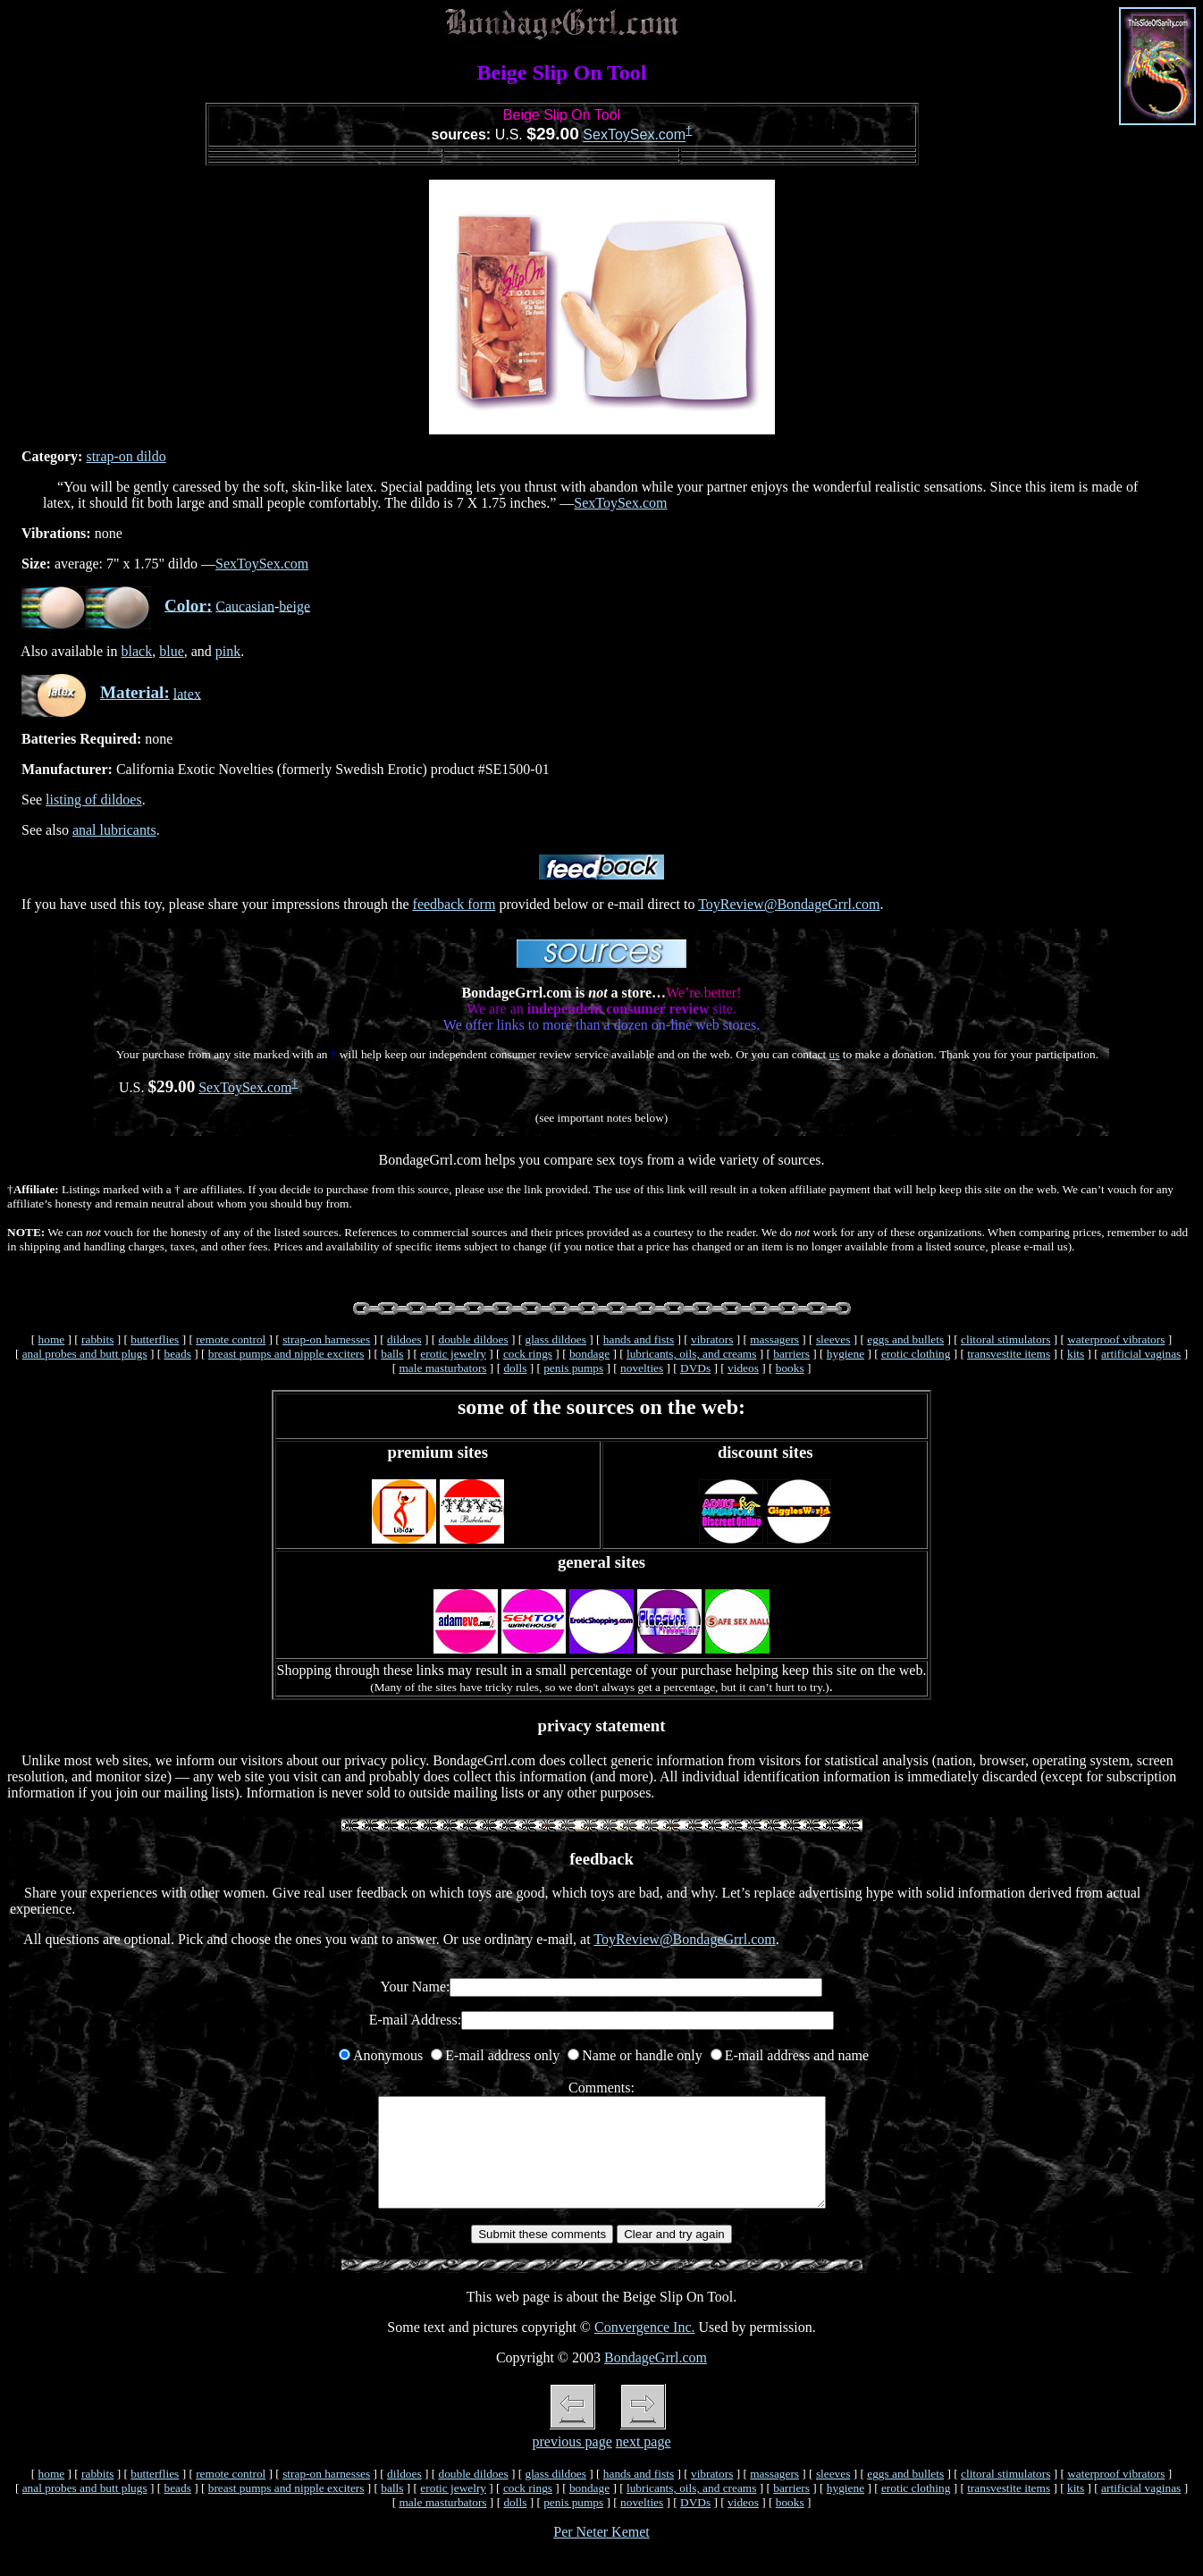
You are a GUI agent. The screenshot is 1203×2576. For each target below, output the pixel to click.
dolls (514, 1368)
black (137, 651)
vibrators (712, 1339)
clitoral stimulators (1005, 1339)
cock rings (527, 1353)
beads (177, 1353)
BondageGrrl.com (655, 2379)
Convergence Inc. (644, 2348)
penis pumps (573, 1368)
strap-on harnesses (326, 1339)
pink (227, 651)
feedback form (454, 904)
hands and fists (638, 1339)
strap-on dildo (125, 456)
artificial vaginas (1141, 1353)
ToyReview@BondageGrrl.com (788, 904)
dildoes (404, 1339)
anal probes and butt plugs (84, 1353)
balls (392, 1353)
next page (643, 2463)
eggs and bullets (905, 1339)
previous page (571, 2463)
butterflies (154, 1339)
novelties (641, 1368)
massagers (774, 1339)
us (834, 1054)
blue (171, 651)
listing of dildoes (94, 799)
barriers (791, 1353)
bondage (589, 1353)
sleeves (833, 1339)
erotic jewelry (453, 1353)
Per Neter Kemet (601, 2553)
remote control (230, 1339)
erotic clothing (915, 1353)
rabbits (97, 1339)
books (790, 1368)
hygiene (845, 1353)
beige (294, 605)
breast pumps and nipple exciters (286, 1353)
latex (187, 693)
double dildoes (474, 1339)
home (51, 1339)
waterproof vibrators (1116, 1339)
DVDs (695, 1368)
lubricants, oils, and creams (691, 1353)
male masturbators (442, 1368)
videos (743, 1368)
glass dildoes (555, 1339)
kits (1075, 1353)
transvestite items (1008, 1353)
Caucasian (244, 605)
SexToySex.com (634, 135)
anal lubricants (114, 830)
